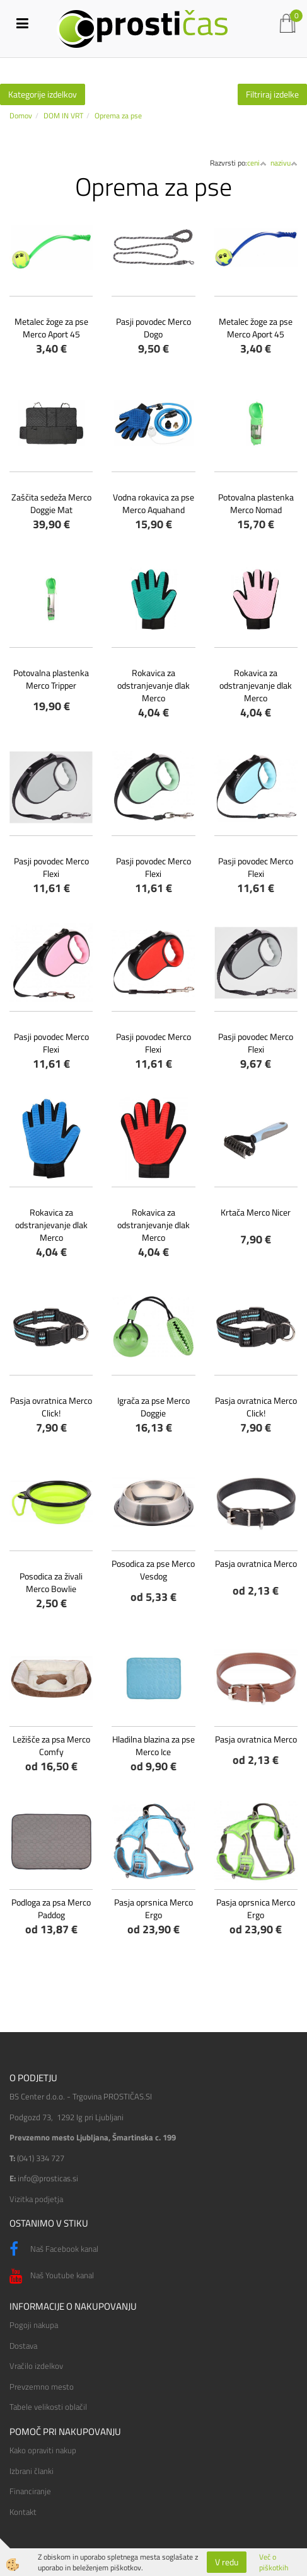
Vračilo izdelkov (36, 2365)
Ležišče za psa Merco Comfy (51, 1745)
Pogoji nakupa (33, 2325)
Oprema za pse (118, 115)
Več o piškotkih (273, 2562)
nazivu (284, 163)
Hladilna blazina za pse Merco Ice (153, 1745)
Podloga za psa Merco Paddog (51, 1908)
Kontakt (23, 2511)
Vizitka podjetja (36, 2199)
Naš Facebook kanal (53, 2249)
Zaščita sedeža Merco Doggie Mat (51, 503)
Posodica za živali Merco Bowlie (51, 1582)
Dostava (23, 2345)
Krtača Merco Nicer (256, 1212)
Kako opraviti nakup (42, 2450)
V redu (226, 2561)
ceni (257, 163)
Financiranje (30, 2491)
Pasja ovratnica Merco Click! (51, 1407)
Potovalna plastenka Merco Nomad (256, 503)
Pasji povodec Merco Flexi (51, 867)
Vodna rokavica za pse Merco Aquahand (153, 503)
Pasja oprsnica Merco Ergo (153, 1908)
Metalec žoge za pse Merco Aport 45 (51, 328)
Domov (20, 115)
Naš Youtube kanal (51, 2276)
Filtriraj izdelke (272, 94)
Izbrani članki (31, 2471)
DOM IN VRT (63, 115)
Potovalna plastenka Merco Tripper (51, 679)
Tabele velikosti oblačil (48, 2406)
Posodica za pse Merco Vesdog (153, 1570)
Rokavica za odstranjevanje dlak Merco (153, 685)
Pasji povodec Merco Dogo (153, 328)
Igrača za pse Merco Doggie (153, 1407)
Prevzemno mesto (41, 2386)
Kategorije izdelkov (42, 94)
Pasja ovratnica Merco (256, 1563)
